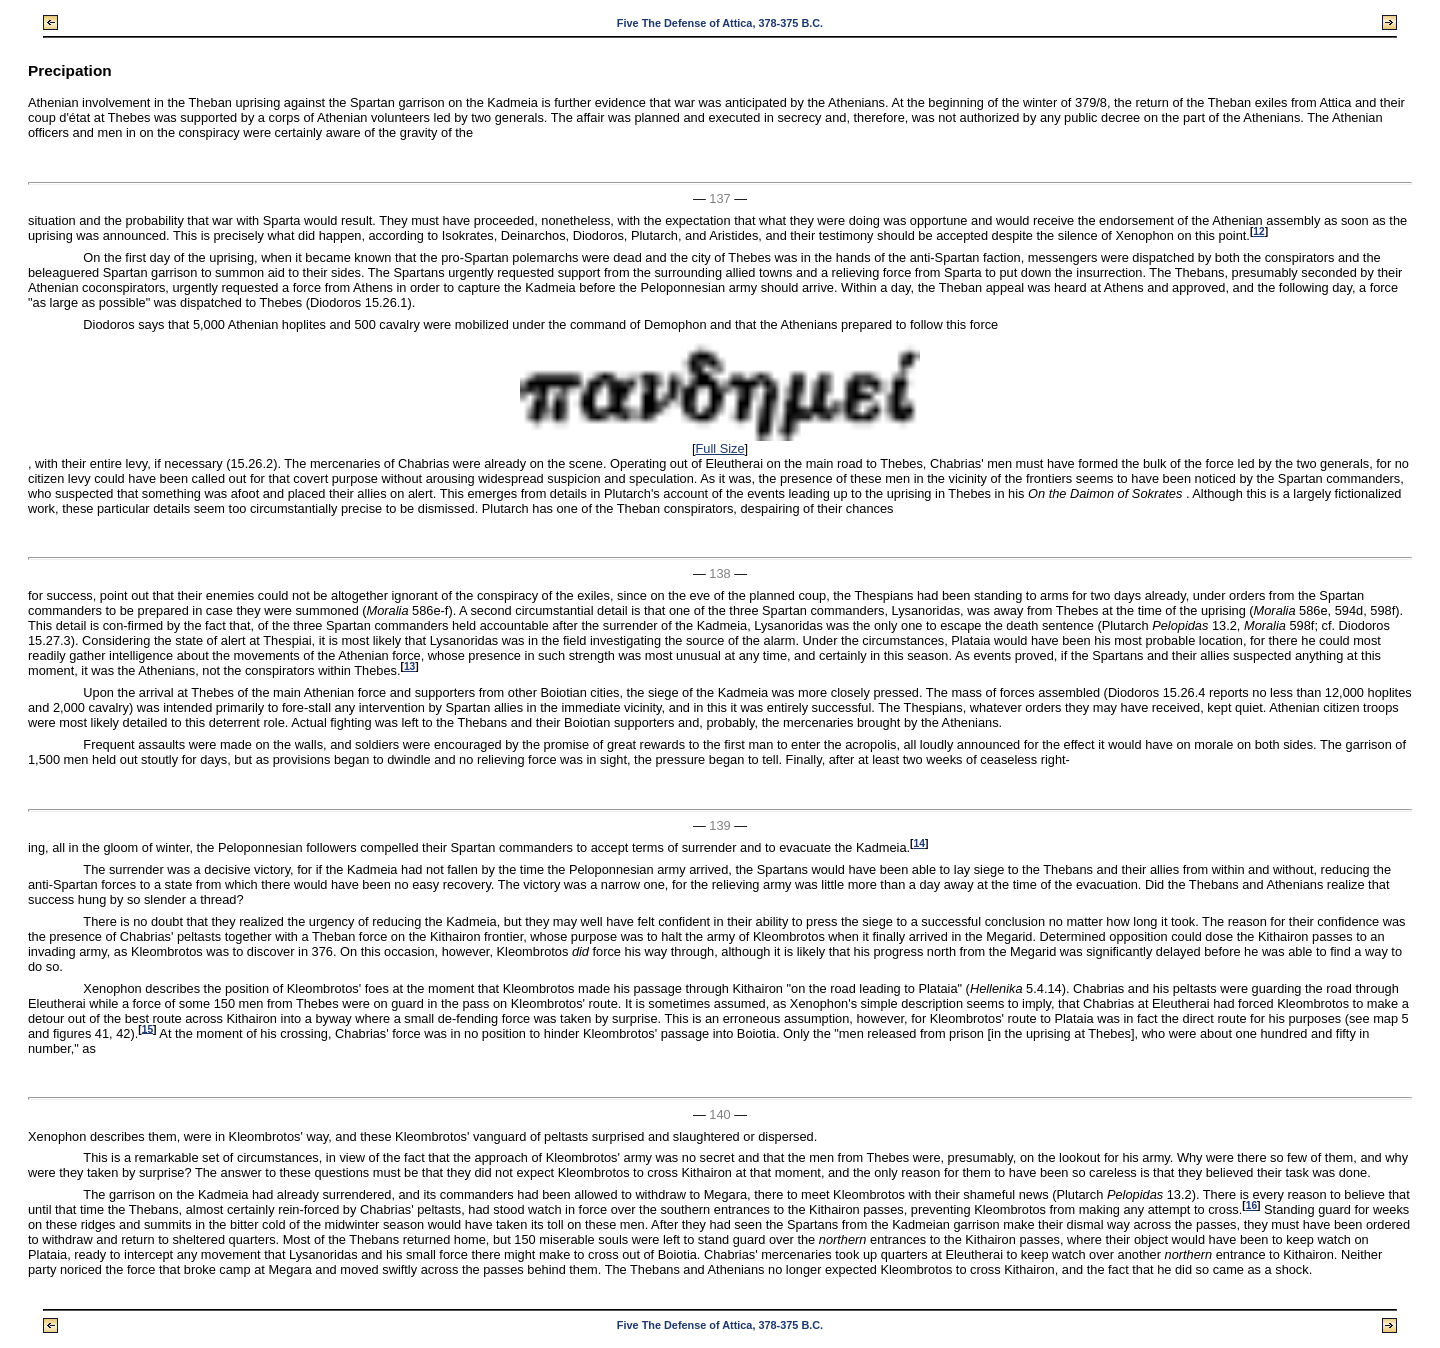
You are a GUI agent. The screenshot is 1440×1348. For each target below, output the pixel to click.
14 (918, 843)
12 (1258, 231)
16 (1251, 1205)
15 (147, 1028)
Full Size (719, 448)
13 (409, 666)
